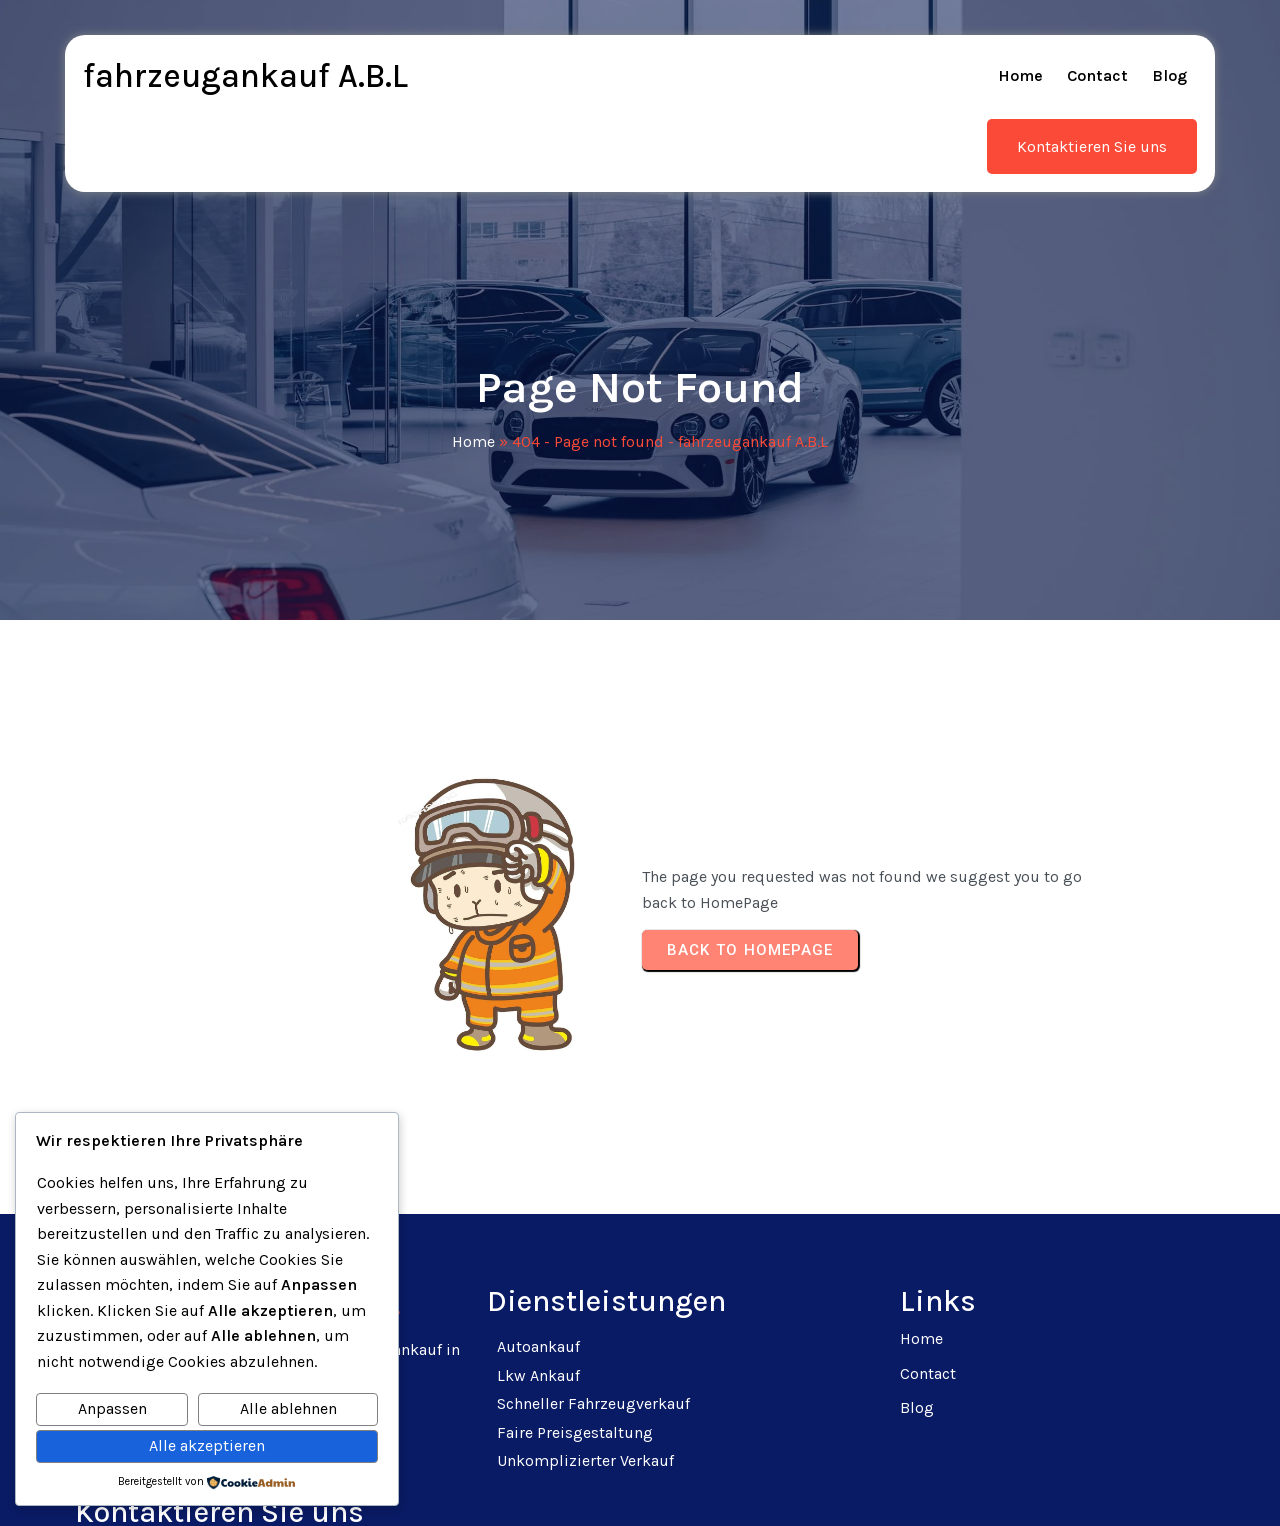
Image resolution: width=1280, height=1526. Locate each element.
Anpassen (112, 1408)
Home (473, 406)
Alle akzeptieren (207, 1445)
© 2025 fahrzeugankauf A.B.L (640, 1486)
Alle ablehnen (288, 1408)
